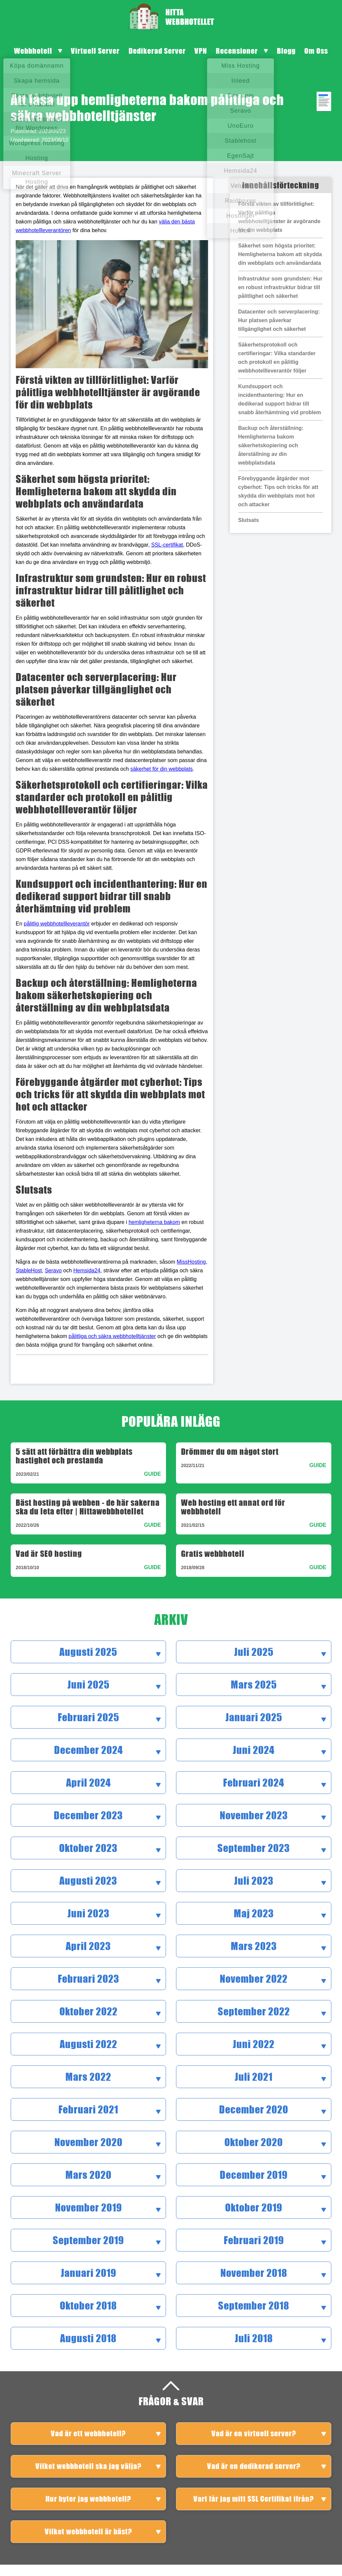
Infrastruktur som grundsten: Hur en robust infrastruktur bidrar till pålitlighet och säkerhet (280, 287)
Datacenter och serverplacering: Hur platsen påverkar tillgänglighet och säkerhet (279, 320)
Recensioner (237, 50)
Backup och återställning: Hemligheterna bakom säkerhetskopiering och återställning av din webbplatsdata (271, 445)
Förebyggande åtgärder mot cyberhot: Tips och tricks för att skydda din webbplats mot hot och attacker (278, 491)
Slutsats (248, 520)
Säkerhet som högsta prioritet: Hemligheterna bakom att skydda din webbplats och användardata (280, 254)
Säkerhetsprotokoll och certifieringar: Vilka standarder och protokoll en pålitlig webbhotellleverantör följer (277, 358)
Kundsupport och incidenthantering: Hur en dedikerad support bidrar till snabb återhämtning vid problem (279, 399)
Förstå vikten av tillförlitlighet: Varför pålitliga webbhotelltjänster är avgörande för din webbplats (279, 217)
